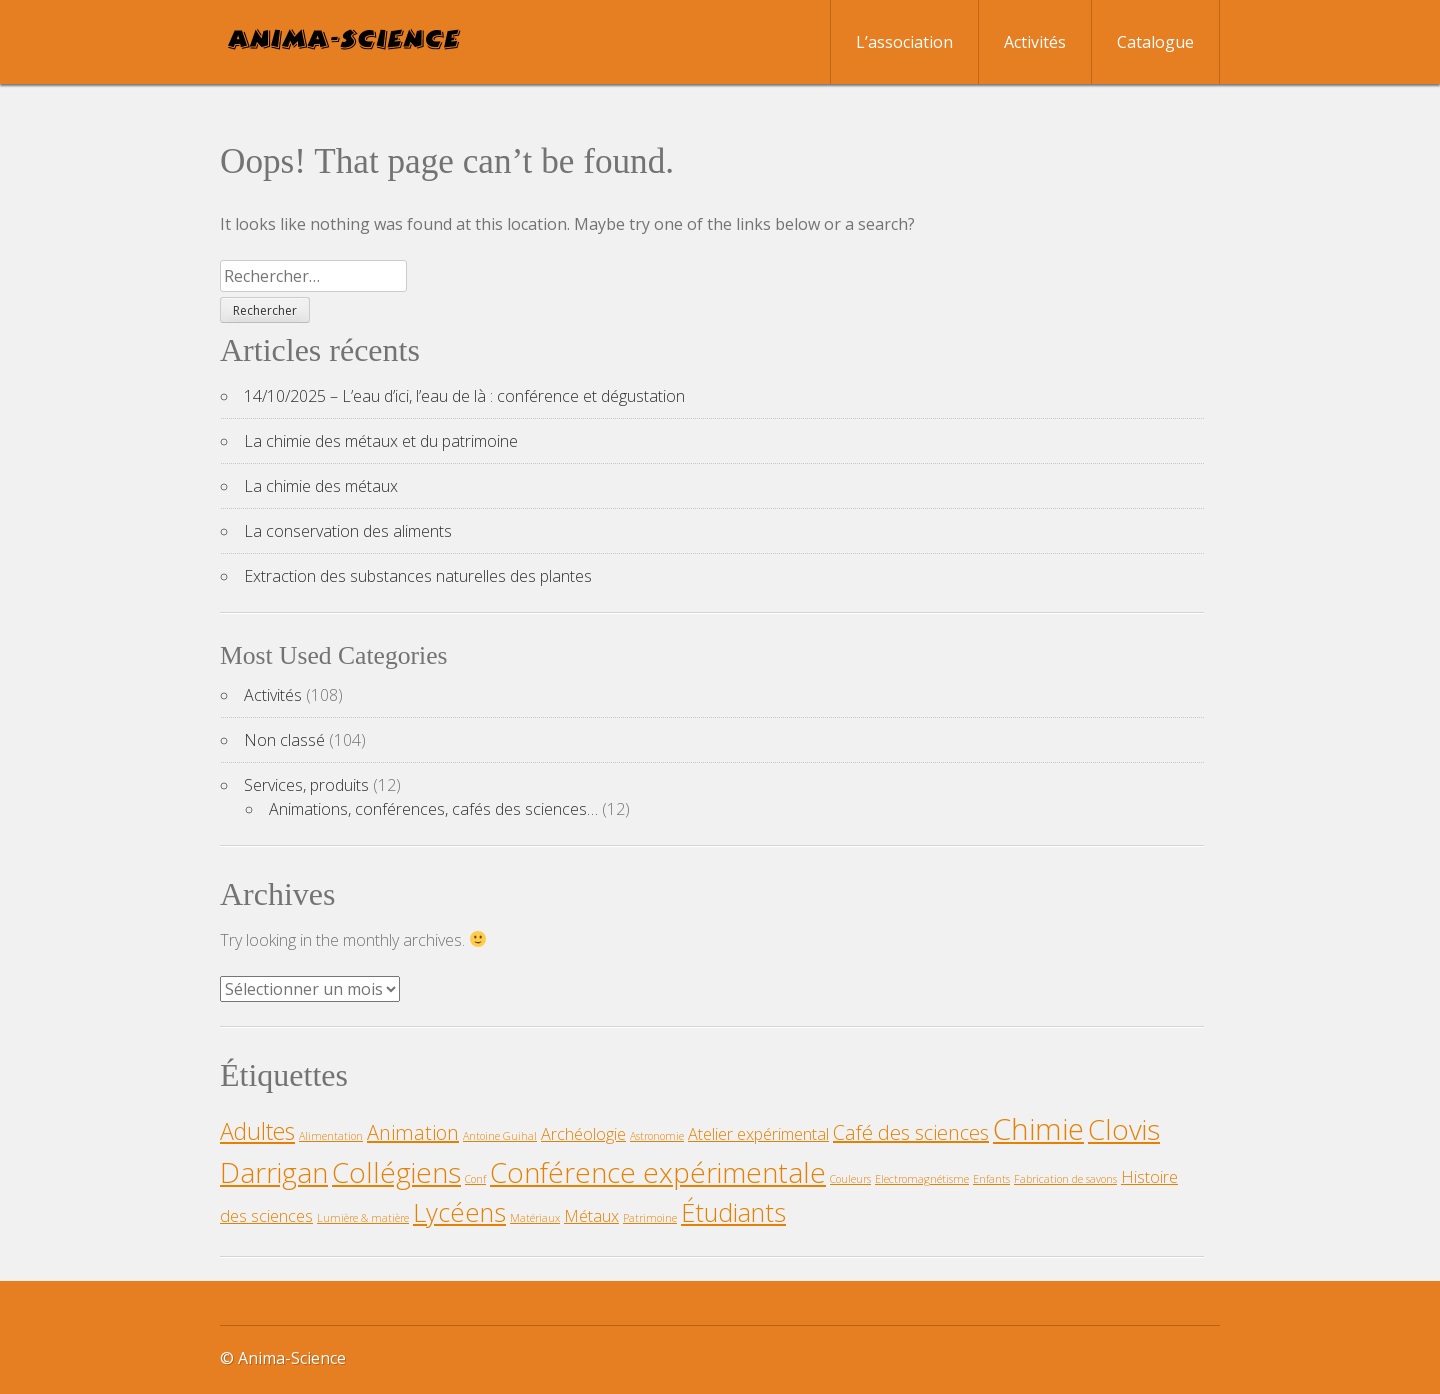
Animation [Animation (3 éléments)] (413, 1132)
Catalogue (1155, 42)
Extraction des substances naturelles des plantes (418, 576)
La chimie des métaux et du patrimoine (381, 441)
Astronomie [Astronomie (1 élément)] (657, 1136)
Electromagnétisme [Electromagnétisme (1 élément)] (922, 1179)
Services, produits (306, 785)
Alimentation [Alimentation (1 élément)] (331, 1136)
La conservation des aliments (348, 531)
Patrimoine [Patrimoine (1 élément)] (650, 1218)
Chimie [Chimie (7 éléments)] (1038, 1129)
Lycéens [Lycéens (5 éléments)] (459, 1212)
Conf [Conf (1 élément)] (475, 1179)
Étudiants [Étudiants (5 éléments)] (733, 1212)
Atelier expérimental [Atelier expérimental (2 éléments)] (758, 1134)
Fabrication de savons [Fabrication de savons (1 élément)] (1065, 1179)
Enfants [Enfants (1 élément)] (991, 1179)
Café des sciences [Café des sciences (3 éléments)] (911, 1132)
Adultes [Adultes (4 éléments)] (257, 1131)
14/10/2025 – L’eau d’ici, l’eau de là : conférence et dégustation (464, 396)
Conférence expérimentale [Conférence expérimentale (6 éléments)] (658, 1172)
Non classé (284, 740)
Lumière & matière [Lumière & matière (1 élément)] (363, 1218)
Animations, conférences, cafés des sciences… (433, 809)
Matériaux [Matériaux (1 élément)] (535, 1218)
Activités (1035, 42)
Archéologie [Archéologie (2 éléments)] (583, 1134)
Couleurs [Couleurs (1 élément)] (850, 1179)
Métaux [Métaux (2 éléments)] (591, 1216)
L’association (904, 42)
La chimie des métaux (321, 486)
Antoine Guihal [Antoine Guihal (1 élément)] (500, 1136)
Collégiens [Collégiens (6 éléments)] (396, 1172)
